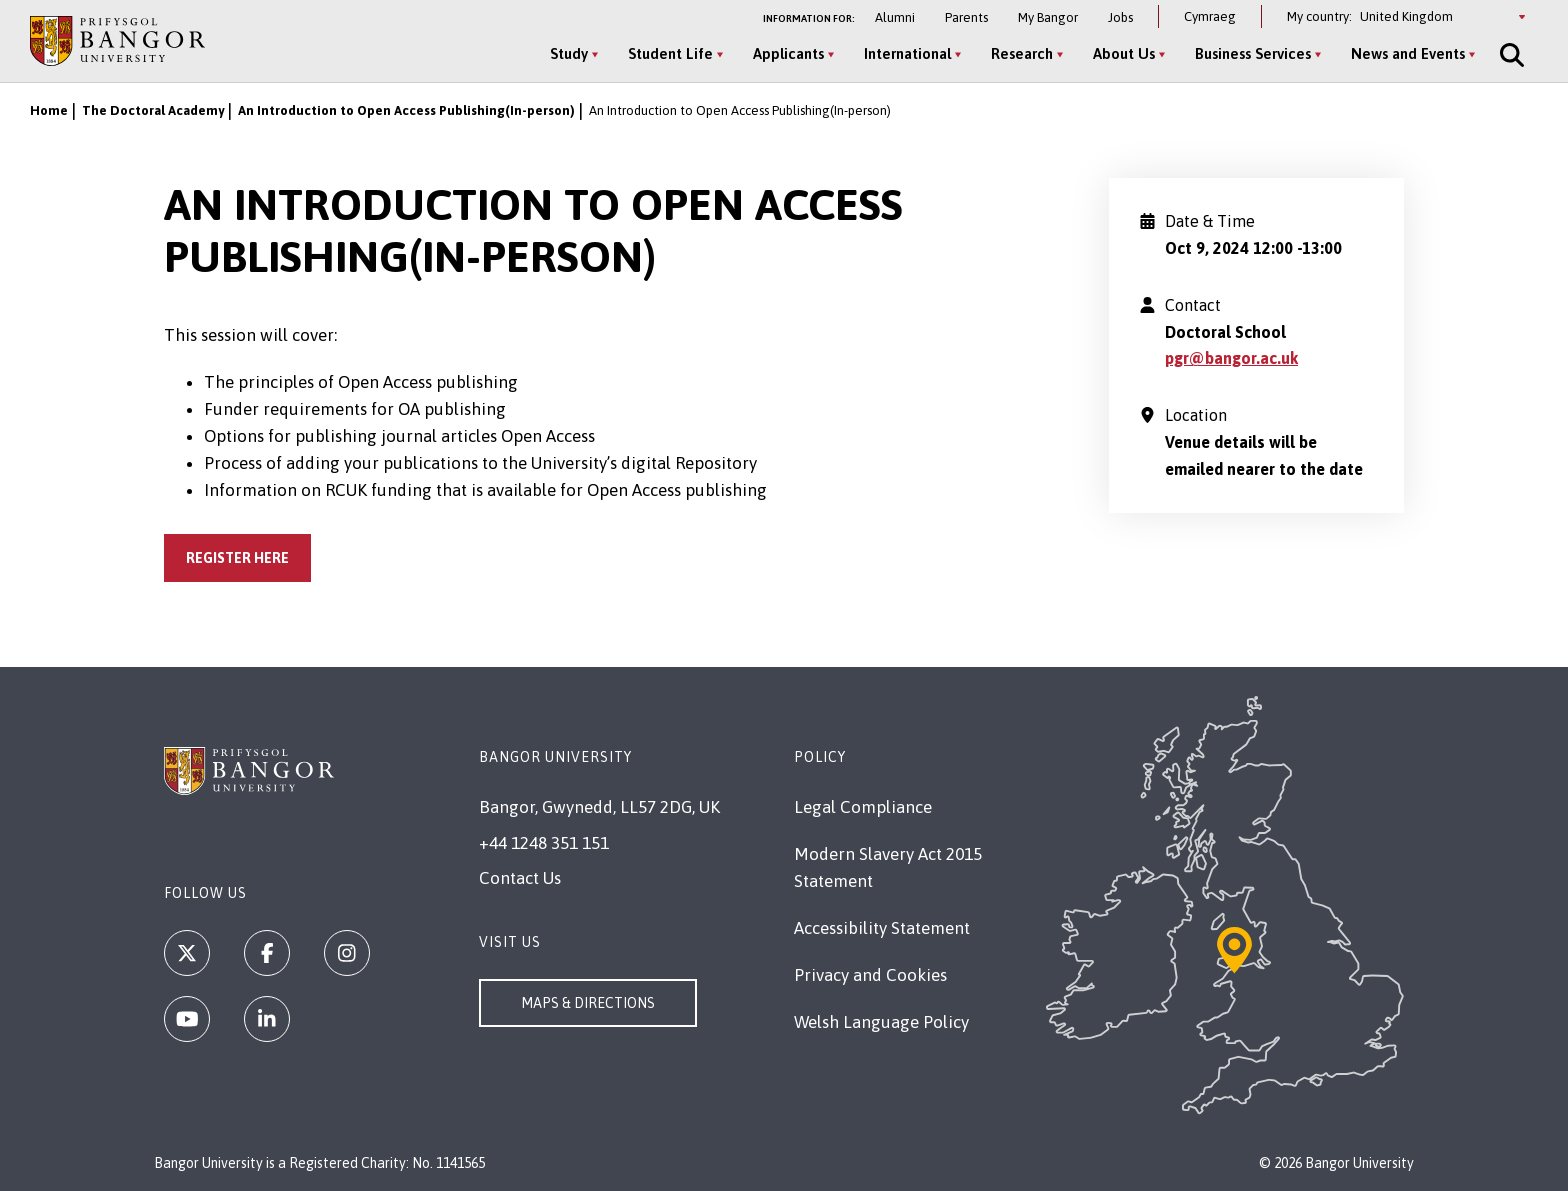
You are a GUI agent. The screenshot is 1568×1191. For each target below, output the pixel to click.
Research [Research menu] (1022, 53)
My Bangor (1048, 17)
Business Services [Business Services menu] (1253, 53)
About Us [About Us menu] (1124, 53)
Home (49, 110)
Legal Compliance (863, 807)
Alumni (895, 17)
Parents (966, 17)
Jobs (1120, 17)
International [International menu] (907, 53)
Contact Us (520, 878)
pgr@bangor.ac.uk (1231, 358)
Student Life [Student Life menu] (670, 53)
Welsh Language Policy (881, 1022)
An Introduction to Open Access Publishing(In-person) (406, 110)
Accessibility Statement (882, 928)
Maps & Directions (588, 1003)
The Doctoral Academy (153, 110)
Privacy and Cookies (870, 975)
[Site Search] (1510, 55)
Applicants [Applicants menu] (788, 53)
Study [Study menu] (569, 53)
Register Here (237, 558)
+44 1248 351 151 (544, 843)
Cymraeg (1210, 16)
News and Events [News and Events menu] (1408, 53)
